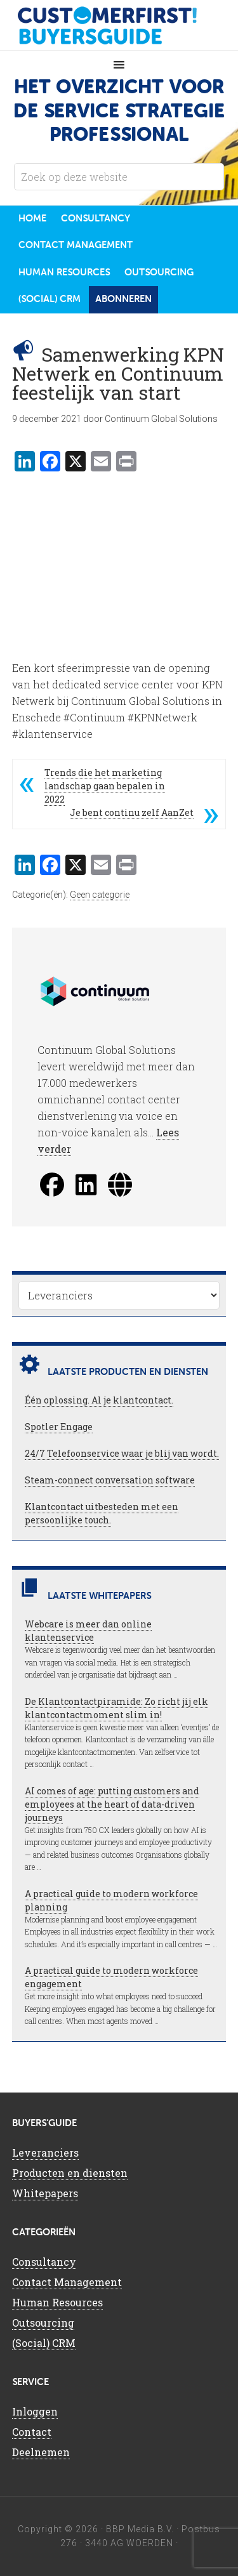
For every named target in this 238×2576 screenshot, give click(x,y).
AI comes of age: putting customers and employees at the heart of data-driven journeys (112, 1804)
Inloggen (35, 2411)
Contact (31, 2431)
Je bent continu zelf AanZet (132, 812)
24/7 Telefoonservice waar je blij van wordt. (122, 1453)
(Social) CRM (44, 2342)
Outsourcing (43, 2322)
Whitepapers (45, 2193)
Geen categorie (99, 895)
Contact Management (67, 2282)
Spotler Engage (59, 1427)
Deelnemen (41, 2452)
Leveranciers (45, 2152)
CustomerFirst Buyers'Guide (119, 25)
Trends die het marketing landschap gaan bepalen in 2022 (104, 785)
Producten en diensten (70, 2172)
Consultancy (44, 2261)
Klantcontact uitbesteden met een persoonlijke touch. (101, 1513)
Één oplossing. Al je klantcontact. (99, 1400)
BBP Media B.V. (140, 2529)
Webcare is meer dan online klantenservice (88, 1630)
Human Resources (57, 2302)
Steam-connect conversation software (110, 1480)
